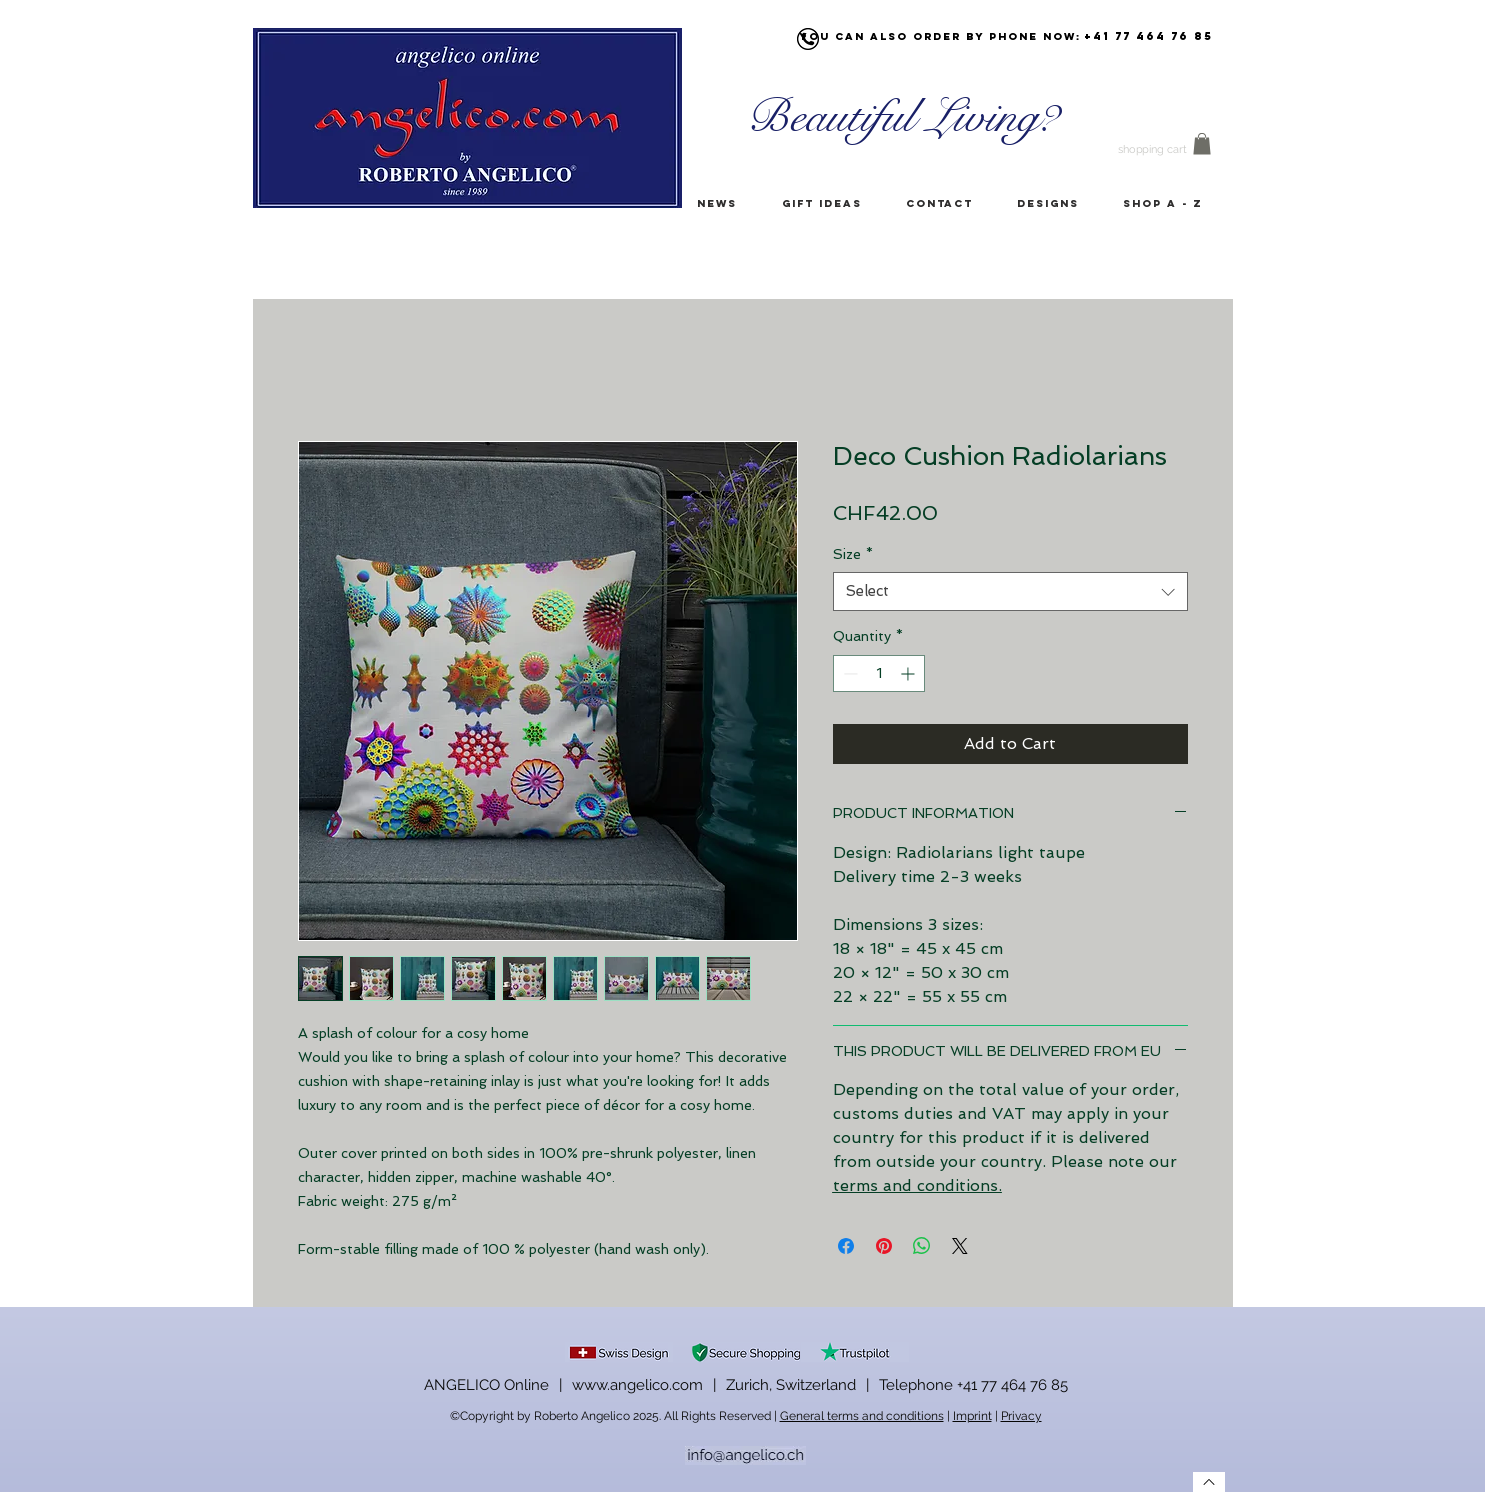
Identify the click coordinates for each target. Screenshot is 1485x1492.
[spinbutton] (879, 673)
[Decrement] (848, 673)
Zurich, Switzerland (791, 1385)
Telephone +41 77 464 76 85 (973, 1385)
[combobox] (1010, 591)
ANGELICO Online (486, 1385)
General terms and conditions (862, 1416)
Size (853, 554)
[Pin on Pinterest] (884, 1246)
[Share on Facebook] (846, 1246)
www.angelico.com (637, 1385)
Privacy (1021, 1416)
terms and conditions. (917, 1185)
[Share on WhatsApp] (922, 1246)
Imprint (972, 1416)
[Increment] (909, 673)
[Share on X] (960, 1246)
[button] (1202, 144)
